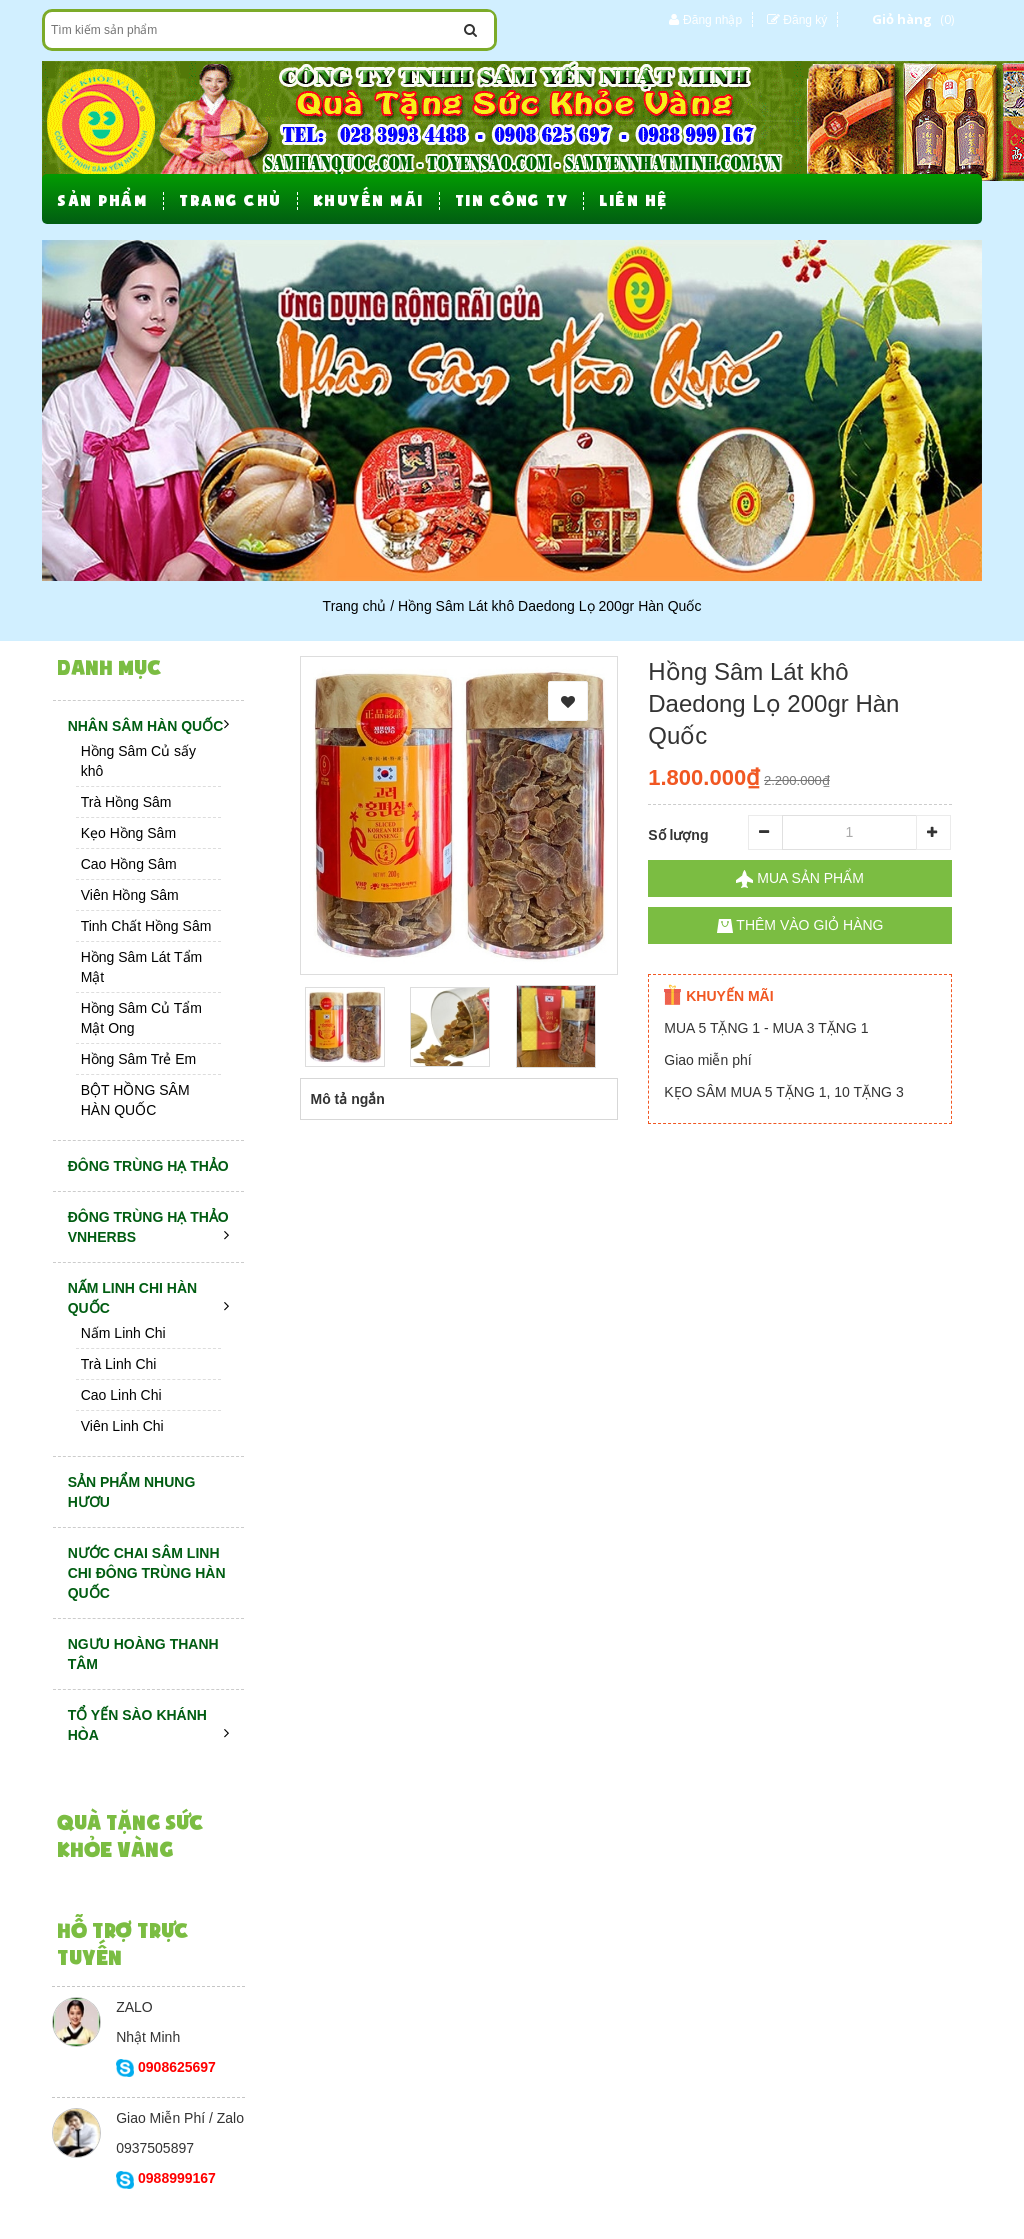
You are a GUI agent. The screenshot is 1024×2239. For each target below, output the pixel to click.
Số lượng (678, 835)
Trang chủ (355, 606)
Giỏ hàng (902, 19)
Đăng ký (805, 20)
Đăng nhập (712, 20)
